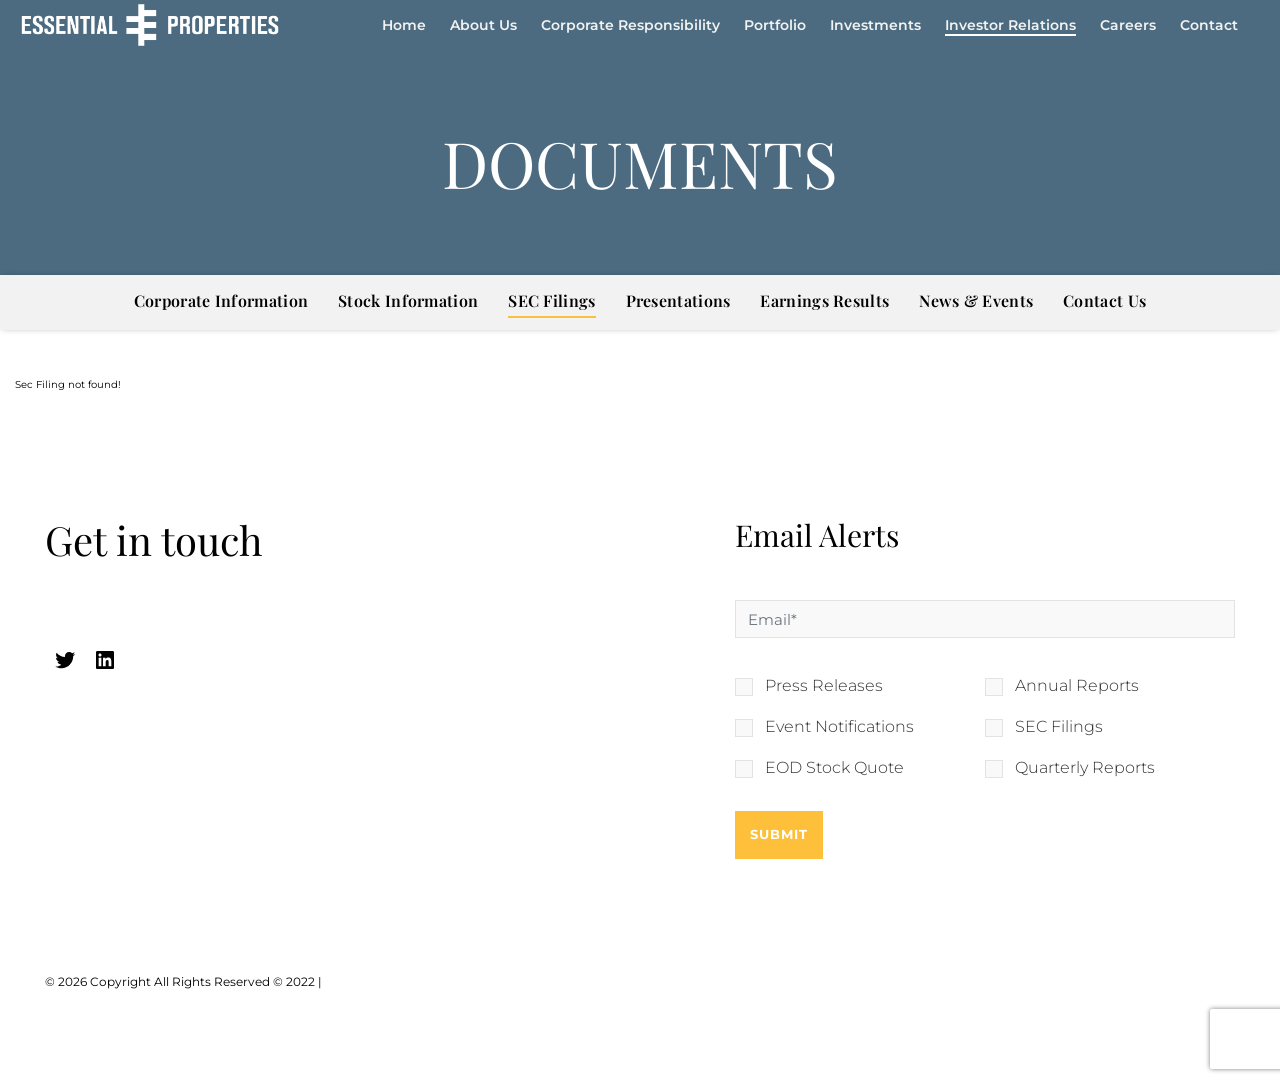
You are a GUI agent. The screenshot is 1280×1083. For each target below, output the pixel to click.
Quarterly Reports (1085, 768)
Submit (779, 834)
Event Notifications (839, 727)
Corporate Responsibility (630, 25)
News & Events (976, 300)
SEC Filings (551, 300)
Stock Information (408, 300)
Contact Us (1104, 300)
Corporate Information (221, 300)
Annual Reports (1077, 686)
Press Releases (824, 686)
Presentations (678, 300)
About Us (483, 25)
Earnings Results (824, 300)
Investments (875, 25)
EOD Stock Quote (834, 768)
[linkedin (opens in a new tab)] (105, 660)
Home (404, 25)
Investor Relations (1010, 25)
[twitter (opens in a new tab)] (65, 660)
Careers (1128, 25)
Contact (1209, 25)
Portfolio (775, 25)
